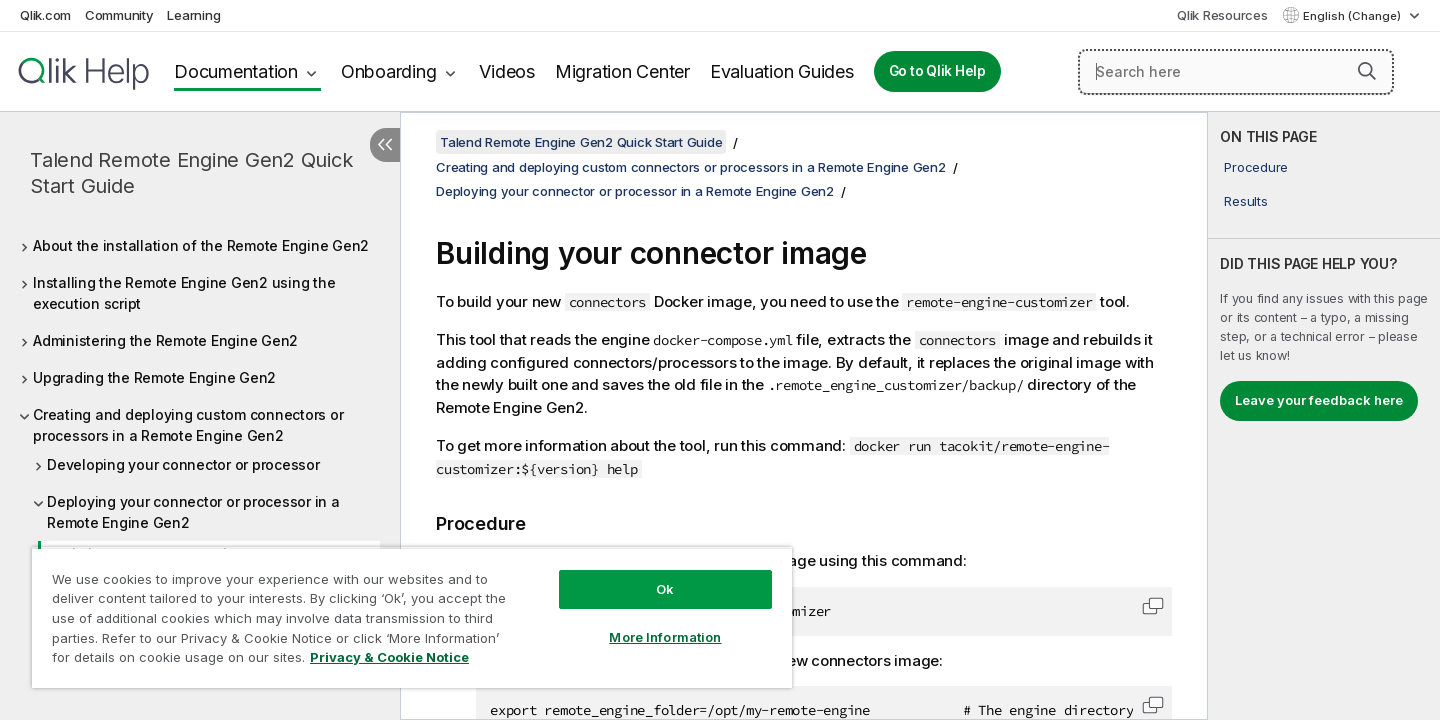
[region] (412, 617)
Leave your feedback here (1319, 400)
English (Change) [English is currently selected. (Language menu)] (1353, 16)
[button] (1367, 71)
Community (119, 15)
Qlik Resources (1222, 15)
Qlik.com (45, 15)
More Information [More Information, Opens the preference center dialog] (665, 637)
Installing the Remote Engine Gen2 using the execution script (184, 293)
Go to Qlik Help (937, 71)
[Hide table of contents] (385, 145)
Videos (507, 71)
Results (1245, 201)
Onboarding (389, 71)
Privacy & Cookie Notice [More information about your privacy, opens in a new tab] (389, 657)
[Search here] (1236, 72)
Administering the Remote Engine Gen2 (165, 340)
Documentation (236, 71)
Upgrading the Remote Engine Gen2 (154, 377)
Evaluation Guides (782, 71)
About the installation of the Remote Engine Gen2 (201, 245)
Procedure (1256, 167)
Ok (665, 589)
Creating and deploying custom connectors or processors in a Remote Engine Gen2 (188, 425)
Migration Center (622, 71)
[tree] (200, 462)
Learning (193, 15)
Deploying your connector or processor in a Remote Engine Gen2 (193, 512)
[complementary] (1324, 416)
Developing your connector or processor (183, 464)
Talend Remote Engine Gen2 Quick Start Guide (191, 173)
